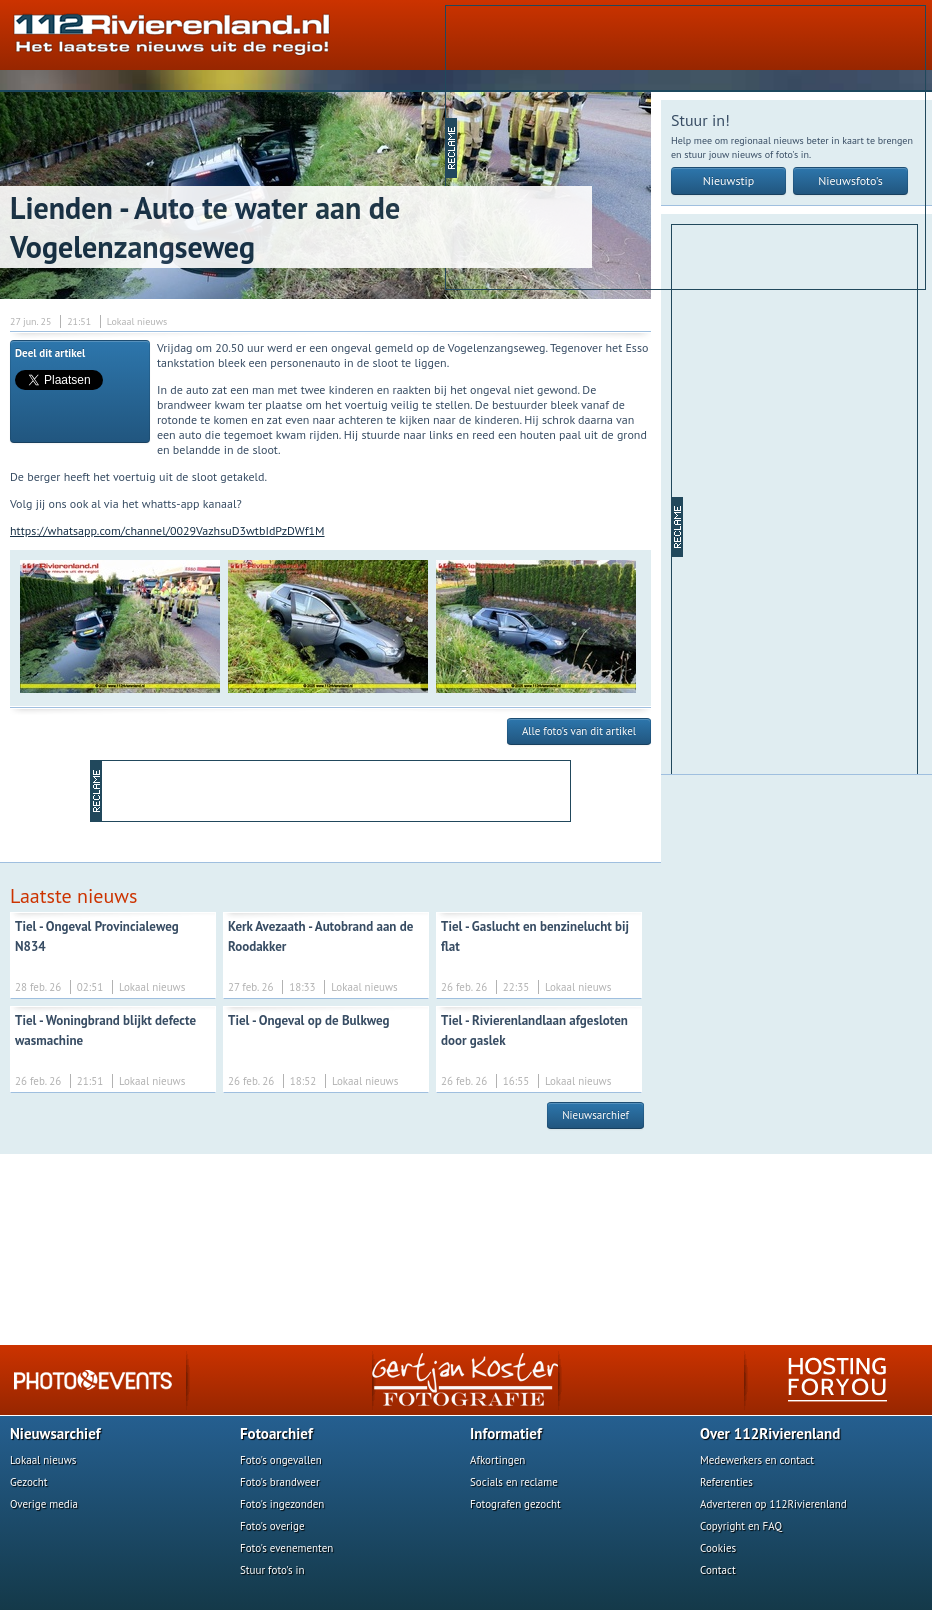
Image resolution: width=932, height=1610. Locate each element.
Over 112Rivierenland (770, 1433)
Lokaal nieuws (43, 1460)
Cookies (718, 1548)
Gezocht (29, 1482)
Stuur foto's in (272, 1570)
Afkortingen (497, 1460)
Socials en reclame (514, 1482)
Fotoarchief (276, 1433)
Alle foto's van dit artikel (579, 731)
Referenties (726, 1482)
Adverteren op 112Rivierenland (773, 1504)
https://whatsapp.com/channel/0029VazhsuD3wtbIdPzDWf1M (167, 530)
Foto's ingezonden (282, 1504)
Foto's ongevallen (281, 1460)
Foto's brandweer (280, 1482)
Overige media (44, 1504)
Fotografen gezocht (515, 1504)
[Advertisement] (671, 146)
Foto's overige (272, 1526)
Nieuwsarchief (595, 1115)
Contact (718, 1570)
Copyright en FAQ (741, 1526)
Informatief (506, 1433)
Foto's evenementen (286, 1548)
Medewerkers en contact (757, 1460)
